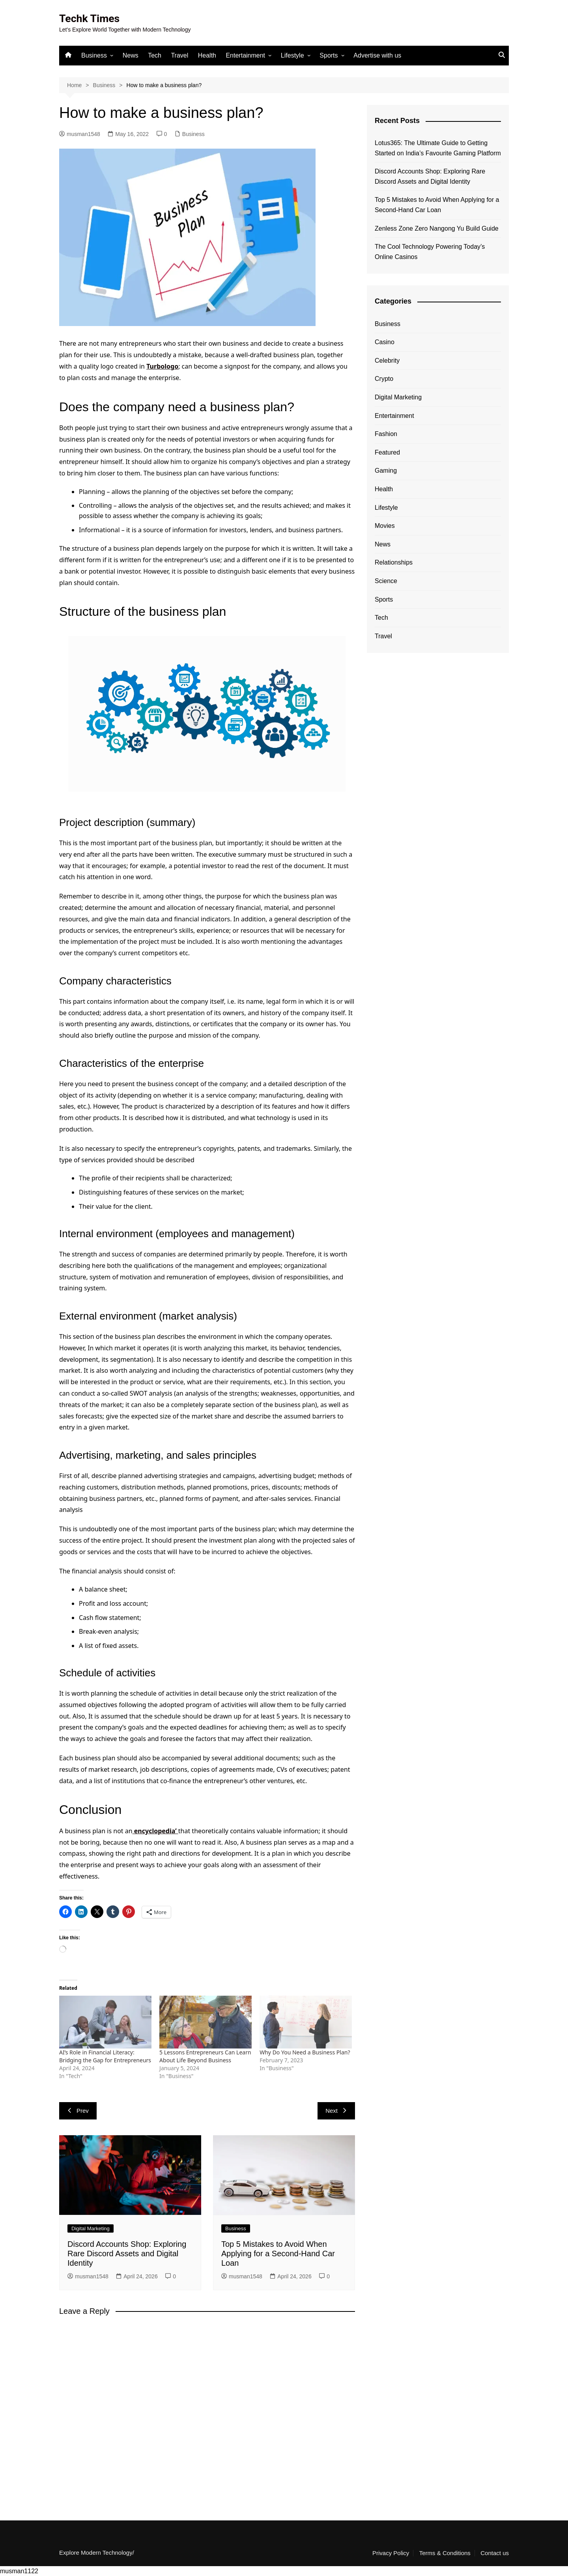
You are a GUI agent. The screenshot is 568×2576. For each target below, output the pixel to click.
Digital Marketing (90, 2228)
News (130, 55)
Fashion (386, 434)
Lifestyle (292, 55)
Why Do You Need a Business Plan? (305, 2052)
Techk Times (91, 18)
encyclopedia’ (155, 1831)
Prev (78, 2110)
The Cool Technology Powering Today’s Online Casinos (430, 251)
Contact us (494, 2553)
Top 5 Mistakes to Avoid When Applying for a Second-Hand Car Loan (278, 2253)
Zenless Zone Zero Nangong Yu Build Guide (437, 228)
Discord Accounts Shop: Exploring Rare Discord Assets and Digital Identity (126, 2253)
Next (336, 2110)
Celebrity (387, 360)
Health (207, 55)
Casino (384, 342)
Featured (387, 452)
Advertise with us (377, 55)
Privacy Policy (390, 2553)
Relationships (394, 562)
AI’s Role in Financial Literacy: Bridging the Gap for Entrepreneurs (105, 2056)
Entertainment (245, 55)
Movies (385, 525)
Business (94, 55)
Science (386, 581)
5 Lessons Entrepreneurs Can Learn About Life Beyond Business (205, 2056)
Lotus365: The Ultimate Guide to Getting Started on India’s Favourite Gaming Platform (438, 148)
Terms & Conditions (445, 2553)
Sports (329, 55)
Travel (179, 55)
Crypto (384, 378)
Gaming (386, 470)
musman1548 (79, 133)
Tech (154, 55)
